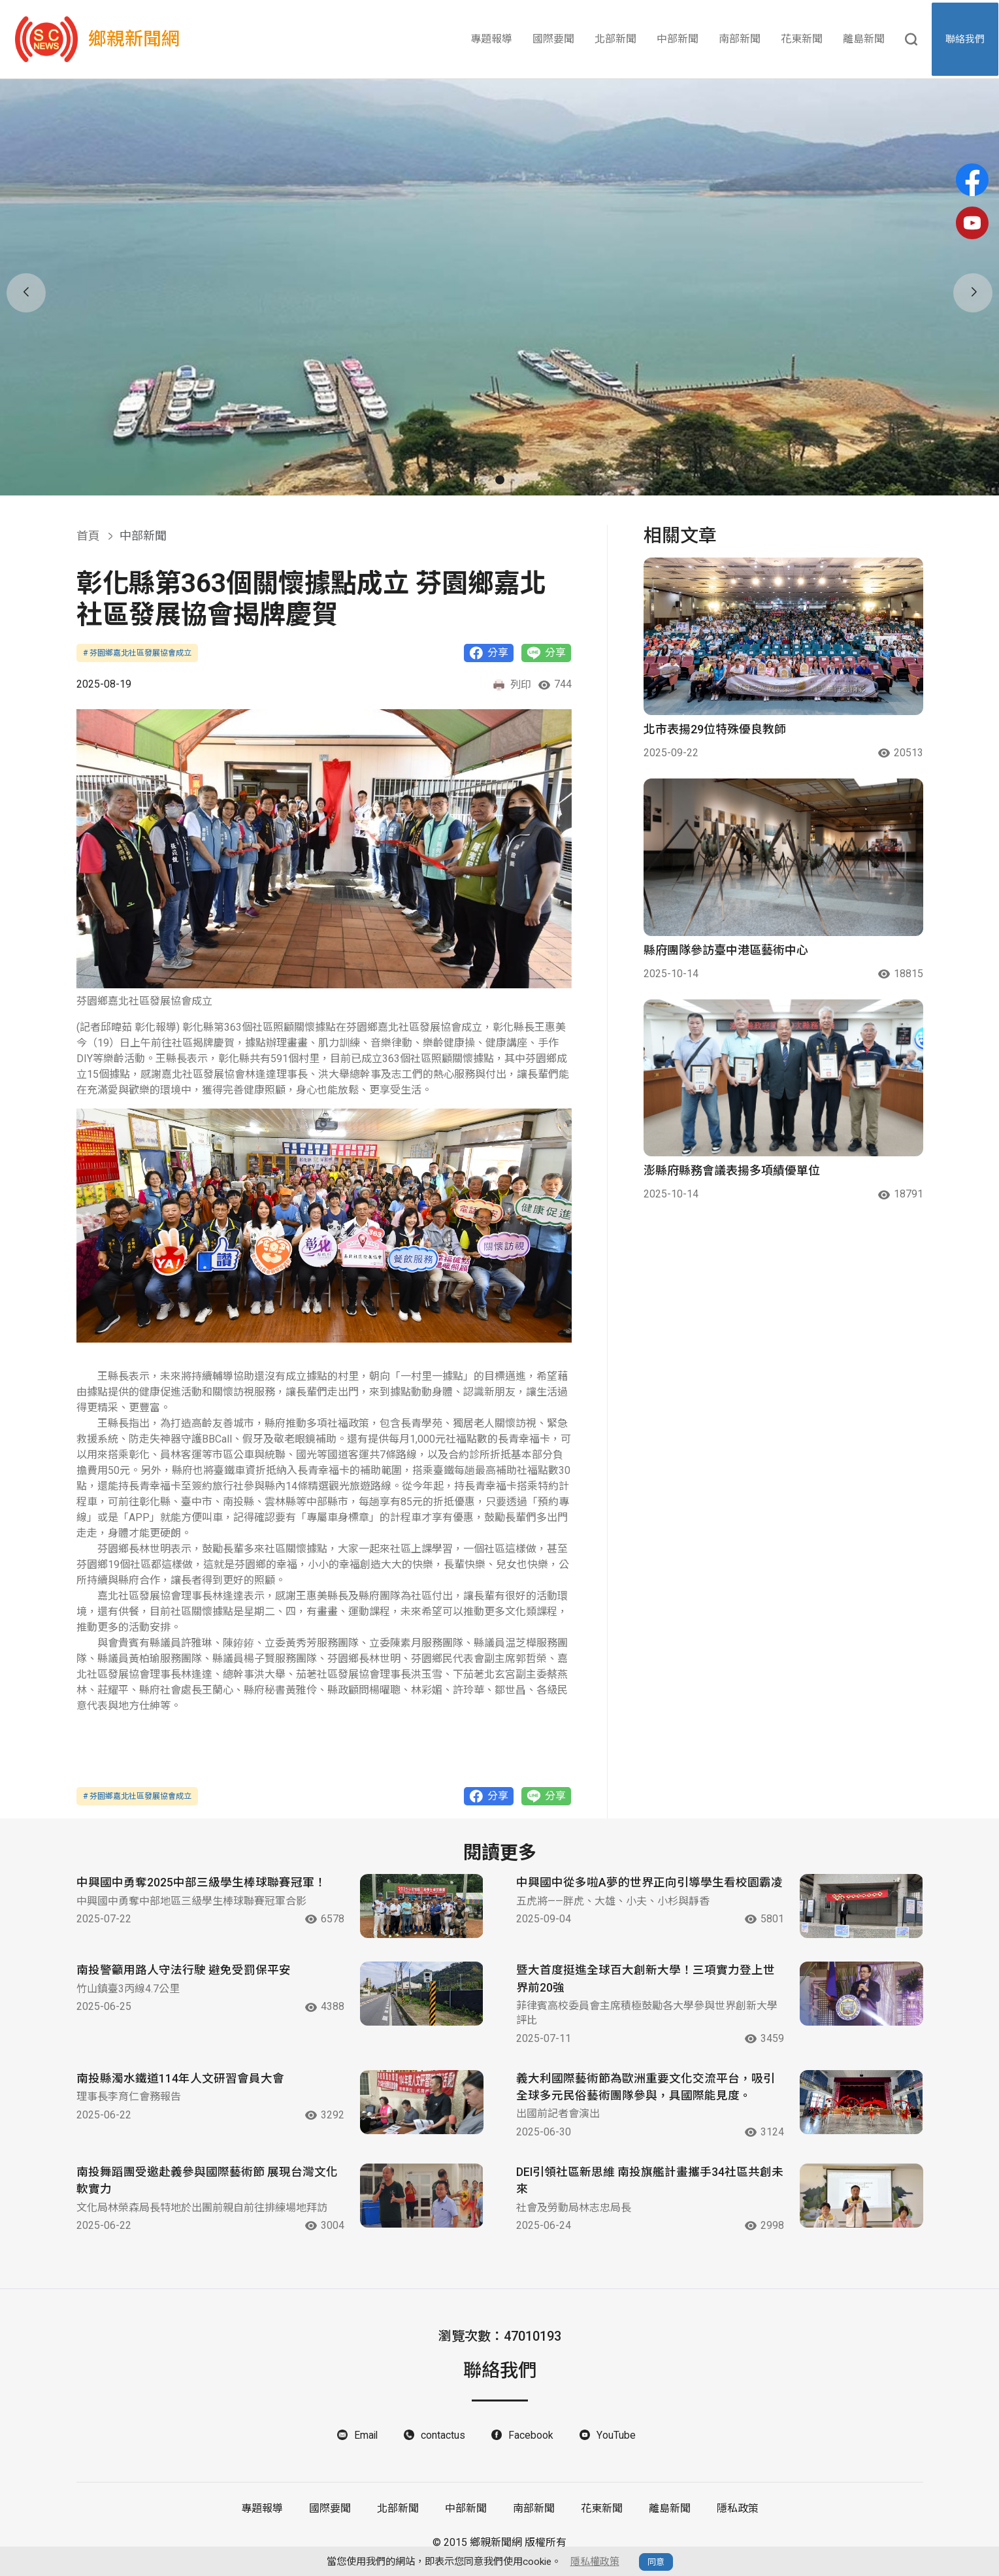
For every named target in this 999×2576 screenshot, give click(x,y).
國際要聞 (553, 39)
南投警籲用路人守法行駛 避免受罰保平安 (183, 1977)
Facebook (531, 2444)
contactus (443, 2444)
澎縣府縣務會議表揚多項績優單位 (732, 1170)
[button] (482, 479)
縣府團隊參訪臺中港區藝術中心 (726, 950)
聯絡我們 (965, 39)
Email (365, 2444)
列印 (511, 685)
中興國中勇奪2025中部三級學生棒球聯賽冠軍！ (201, 1883)
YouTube (616, 2444)
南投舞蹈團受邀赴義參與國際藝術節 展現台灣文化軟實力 (207, 2189)
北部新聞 (615, 39)
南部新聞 (740, 39)
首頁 (88, 536)
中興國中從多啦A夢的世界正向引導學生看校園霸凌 (643, 1892)
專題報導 (491, 39)
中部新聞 (677, 39)
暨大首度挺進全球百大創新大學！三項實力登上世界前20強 (645, 1986)
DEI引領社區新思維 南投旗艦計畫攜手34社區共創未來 (644, 2189)
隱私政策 (738, 2518)
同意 (655, 2562)
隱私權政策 (594, 2562)
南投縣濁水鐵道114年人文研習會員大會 (180, 2087)
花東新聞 (802, 39)
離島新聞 (864, 39)
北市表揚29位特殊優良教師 (715, 729)
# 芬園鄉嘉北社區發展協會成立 (137, 653)
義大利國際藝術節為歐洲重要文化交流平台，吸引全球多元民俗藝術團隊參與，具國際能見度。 (645, 2095)
